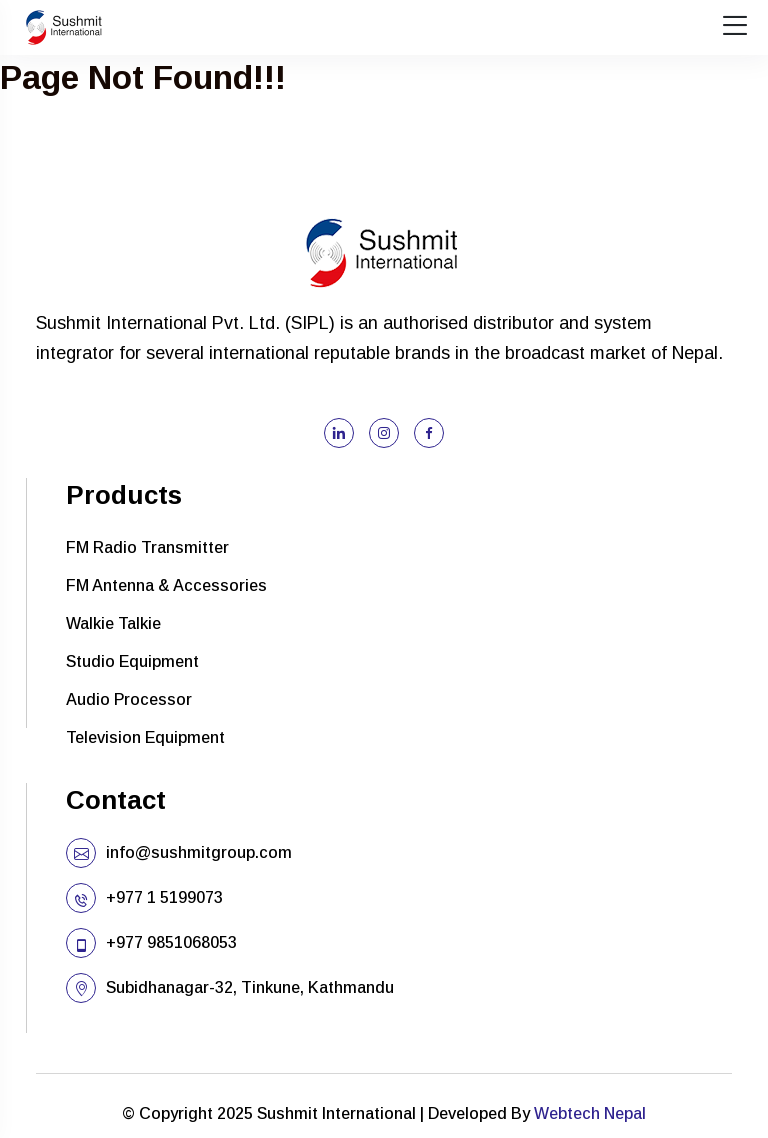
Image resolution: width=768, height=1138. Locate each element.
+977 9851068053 (171, 942)
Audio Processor (129, 699)
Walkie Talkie (113, 623)
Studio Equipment (132, 661)
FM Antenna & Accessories (166, 585)
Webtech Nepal (590, 1113)
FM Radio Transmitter (147, 547)
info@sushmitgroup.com (199, 852)
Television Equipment (145, 737)
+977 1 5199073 (164, 897)
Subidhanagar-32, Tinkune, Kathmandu (250, 987)
